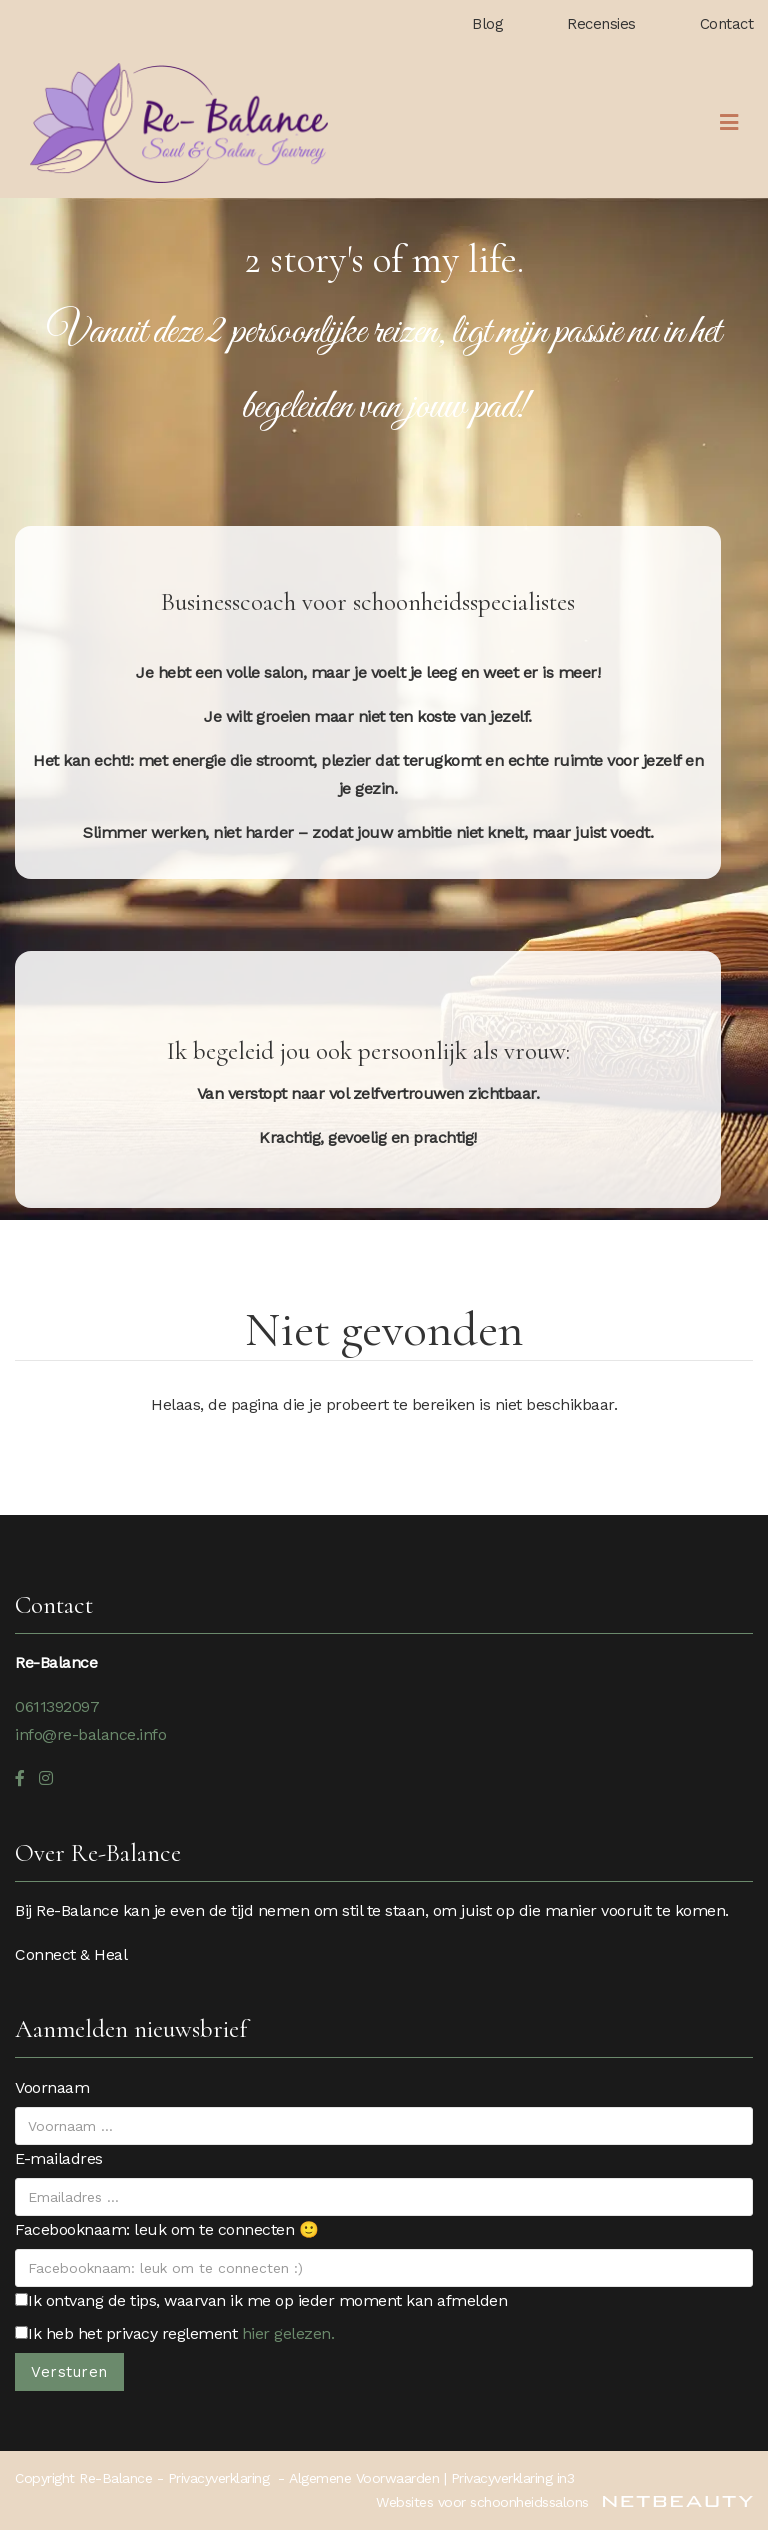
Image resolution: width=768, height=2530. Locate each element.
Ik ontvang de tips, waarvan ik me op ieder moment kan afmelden (261, 2300)
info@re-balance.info (90, 1734)
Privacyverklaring (219, 2478)
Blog (487, 24)
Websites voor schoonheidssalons (564, 2502)
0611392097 (57, 1706)
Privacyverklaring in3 (513, 2478)
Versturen (69, 2372)
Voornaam (52, 2087)
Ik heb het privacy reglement (174, 2333)
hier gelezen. (288, 2333)
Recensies (601, 24)
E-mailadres (59, 2158)
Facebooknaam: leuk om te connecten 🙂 (166, 2229)
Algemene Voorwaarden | (370, 2478)
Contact (727, 24)
